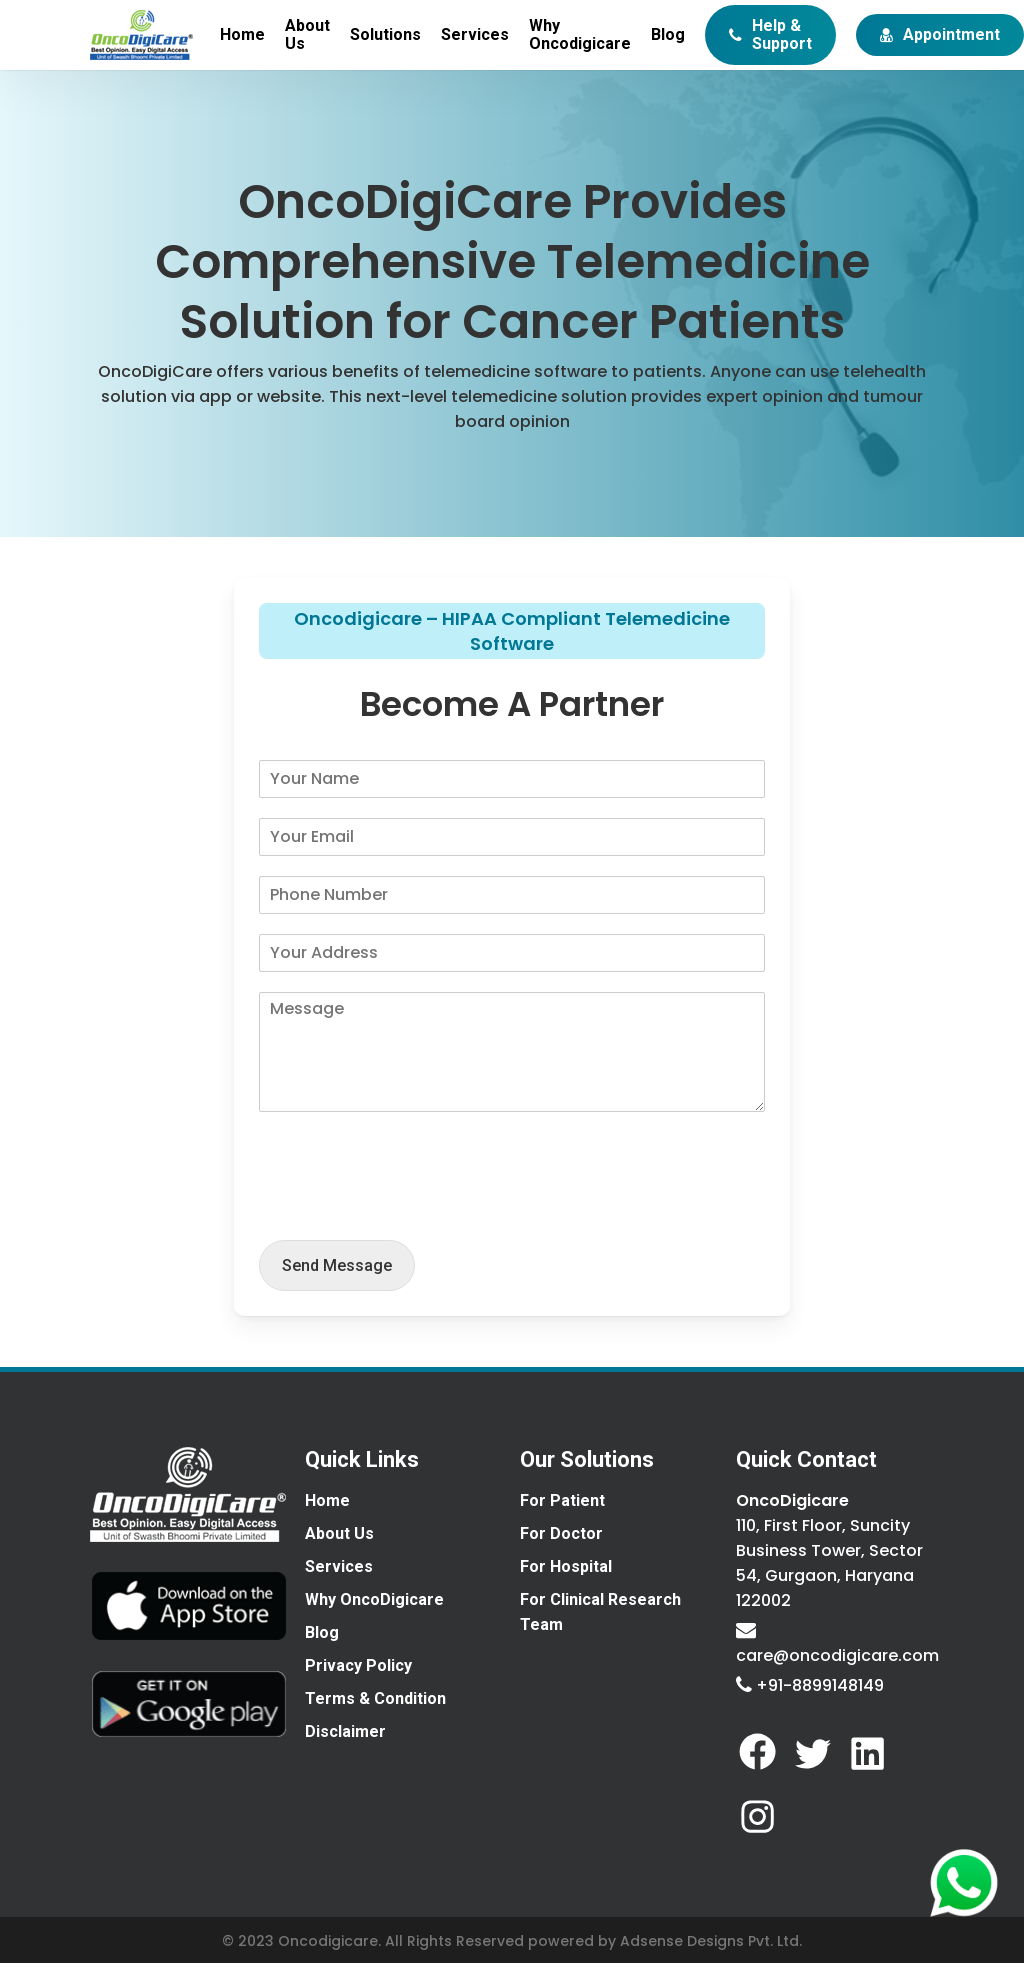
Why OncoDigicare (374, 1599)
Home (327, 1500)
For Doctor (561, 1533)
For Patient (562, 1500)
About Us (339, 1533)
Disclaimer (345, 1731)
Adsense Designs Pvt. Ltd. (711, 1941)
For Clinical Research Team (600, 1612)
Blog (322, 1632)
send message (337, 1265)
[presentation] (411, 1207)
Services (339, 1566)
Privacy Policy (358, 1665)
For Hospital (566, 1566)
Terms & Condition (375, 1698)
